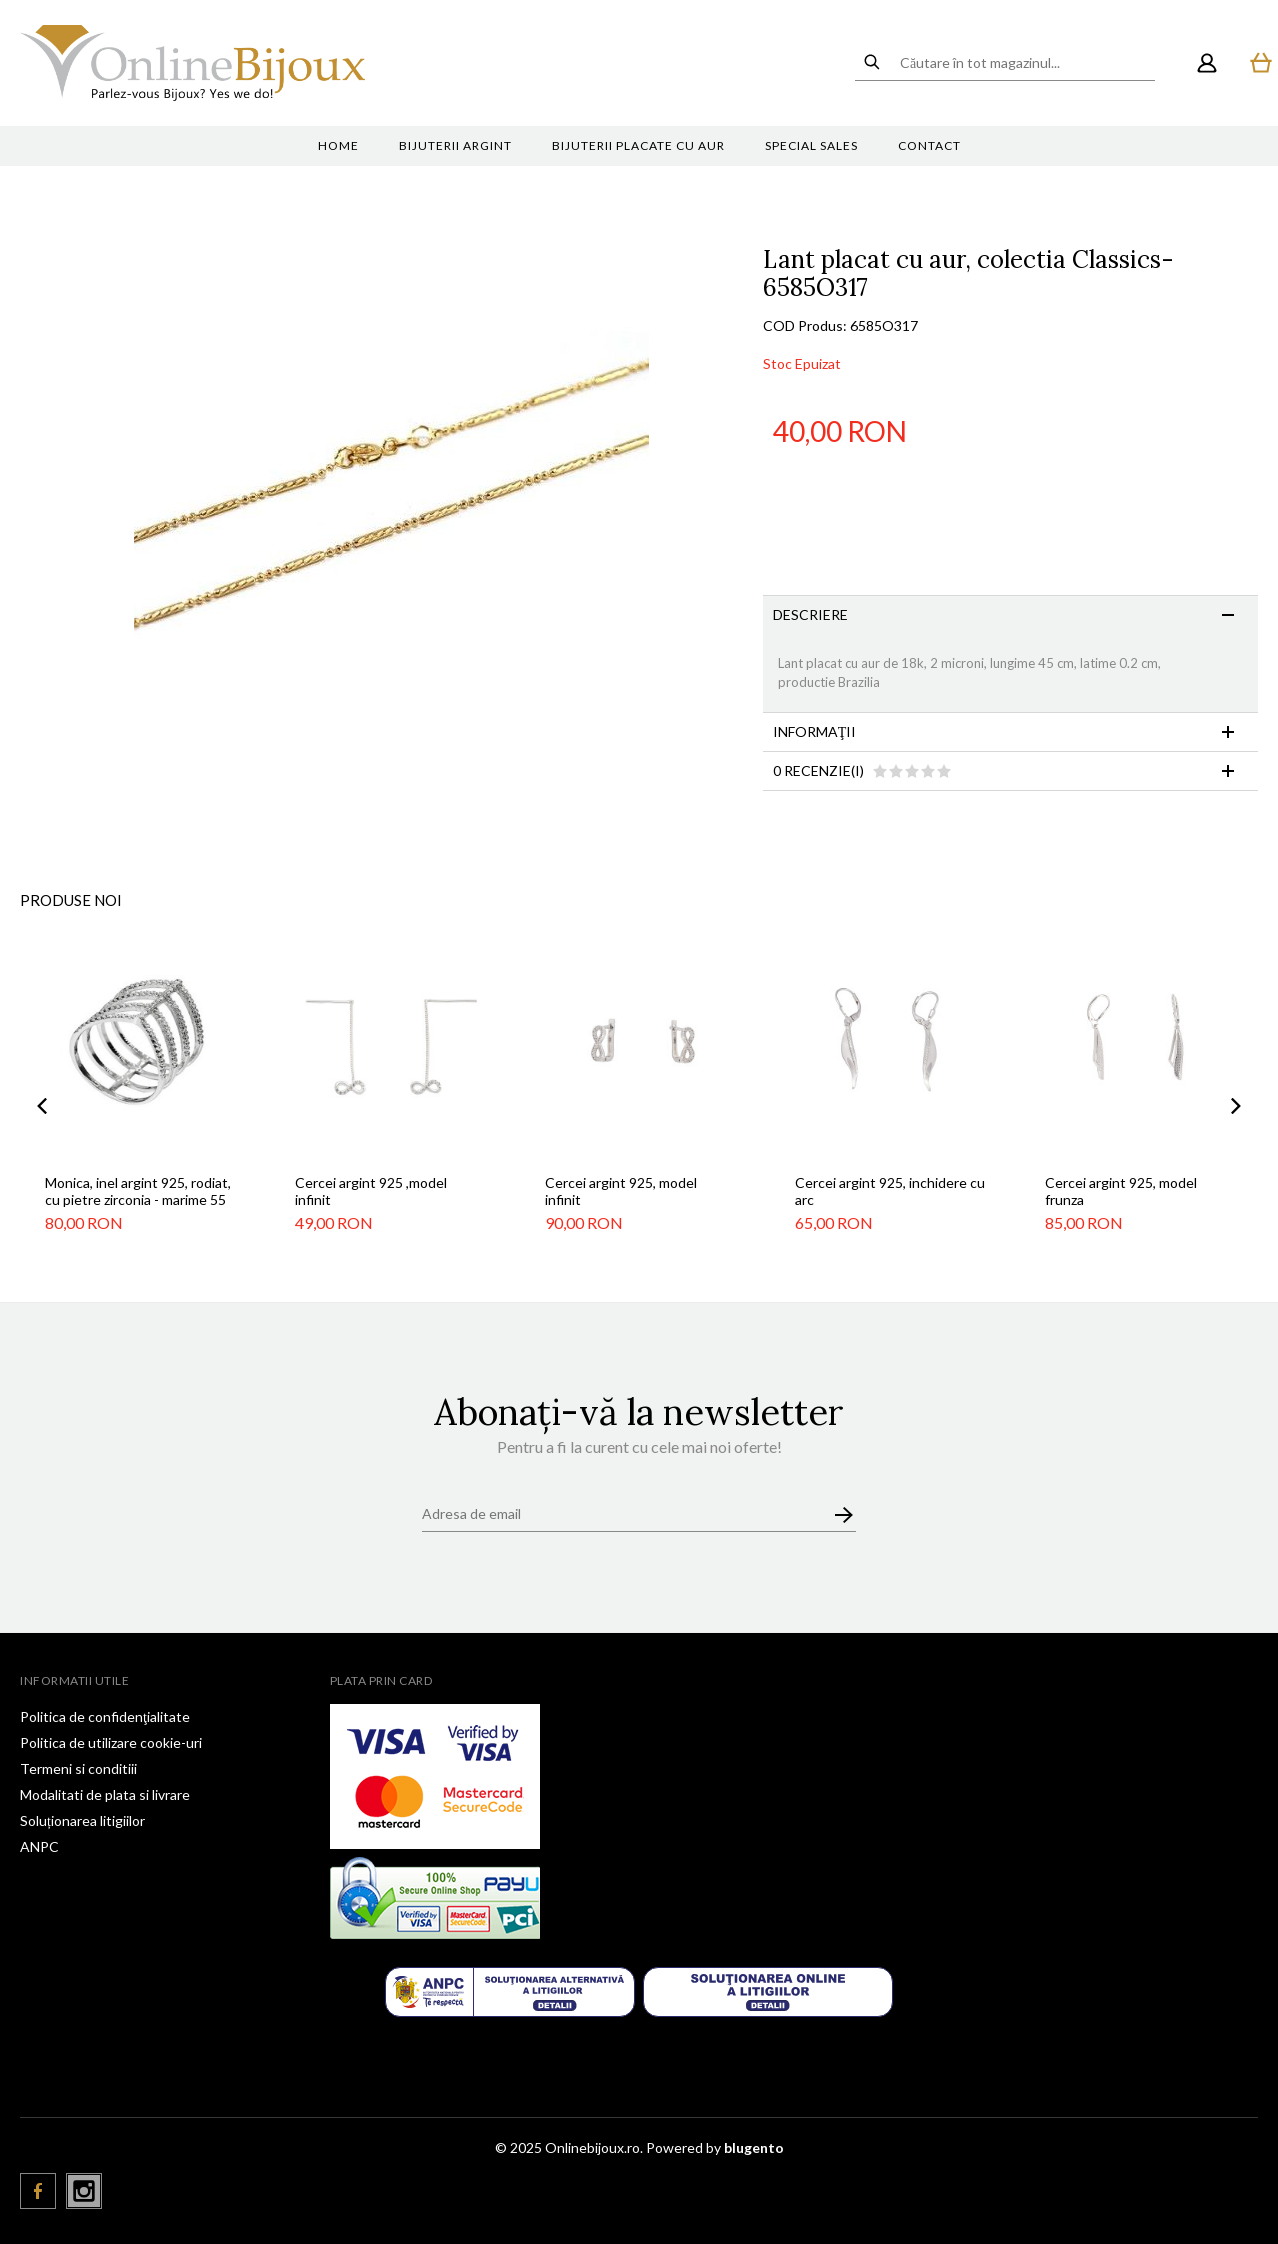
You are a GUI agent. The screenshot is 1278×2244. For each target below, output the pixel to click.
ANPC (39, 1846)
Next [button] (1236, 1106)
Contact (929, 145)
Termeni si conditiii (78, 1768)
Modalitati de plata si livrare (105, 1794)
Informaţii (815, 731)
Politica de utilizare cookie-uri (111, 1742)
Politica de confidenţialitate (105, 1716)
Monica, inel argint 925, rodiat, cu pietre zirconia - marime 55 (138, 1191)
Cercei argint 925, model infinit (621, 1191)
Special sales (811, 145)
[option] (391, 503)
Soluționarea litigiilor (82, 1820)
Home (338, 145)
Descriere (810, 614)
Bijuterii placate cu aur (638, 145)
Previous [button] (42, 1106)
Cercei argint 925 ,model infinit (371, 1191)
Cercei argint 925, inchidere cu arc (890, 1191)
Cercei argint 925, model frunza (1121, 1191)
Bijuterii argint (455, 145)
